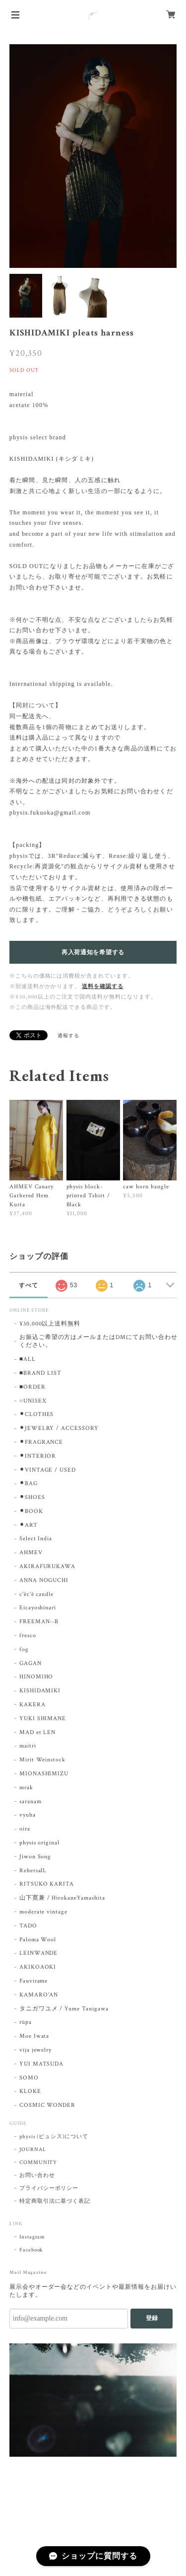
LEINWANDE (38, 1953)
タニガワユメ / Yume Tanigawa (64, 2008)
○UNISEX (33, 1401)
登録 (152, 2318)
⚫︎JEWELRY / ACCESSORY (59, 1428)
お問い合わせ (37, 2175)
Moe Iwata (34, 2036)
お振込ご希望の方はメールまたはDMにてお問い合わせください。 (98, 1341)
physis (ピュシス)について (53, 2136)
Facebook (31, 2249)
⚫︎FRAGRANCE (41, 1442)
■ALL (27, 1359)
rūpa (25, 2022)
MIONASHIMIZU (44, 1773)
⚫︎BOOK (31, 1511)
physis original (39, 1842)
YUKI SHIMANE (42, 1718)
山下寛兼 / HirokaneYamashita (62, 1898)
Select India (36, 1538)
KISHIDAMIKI (40, 1690)
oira (24, 1828)
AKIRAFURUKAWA (47, 1566)
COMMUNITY (38, 2162)
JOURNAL (32, 2149)
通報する (68, 1036)
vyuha (27, 1815)
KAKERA (32, 1704)
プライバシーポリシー (49, 2188)
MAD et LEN (37, 1732)
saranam (30, 1801)
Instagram (32, 2237)
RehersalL (33, 1870)
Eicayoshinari (37, 1607)
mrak (26, 1787)
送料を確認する (103, 986)
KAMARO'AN (39, 1994)
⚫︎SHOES (32, 1497)
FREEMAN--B (39, 1621)
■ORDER (32, 1387)
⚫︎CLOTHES (36, 1414)
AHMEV (31, 1552)
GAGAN (30, 1663)
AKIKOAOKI (38, 1967)
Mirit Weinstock (42, 1759)
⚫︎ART (28, 1525)
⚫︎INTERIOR (38, 1456)
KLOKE (30, 2091)
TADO (28, 1925)
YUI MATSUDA (41, 2064)
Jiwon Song (35, 1856)
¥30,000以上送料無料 (49, 1324)
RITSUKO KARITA (46, 1884)
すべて (28, 1285)
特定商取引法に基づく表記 (55, 2201)
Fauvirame (33, 1981)
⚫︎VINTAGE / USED (47, 1470)
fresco (27, 1635)
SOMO (29, 2077)
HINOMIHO (36, 1676)
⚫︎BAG (28, 1483)
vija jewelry (35, 2050)
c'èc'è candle (36, 1594)
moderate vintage (43, 1911)
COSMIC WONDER (47, 2105)
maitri (27, 1745)
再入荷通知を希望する (93, 952)
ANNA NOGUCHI (44, 1580)
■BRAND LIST (40, 1373)
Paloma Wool (38, 1939)
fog (24, 1649)
